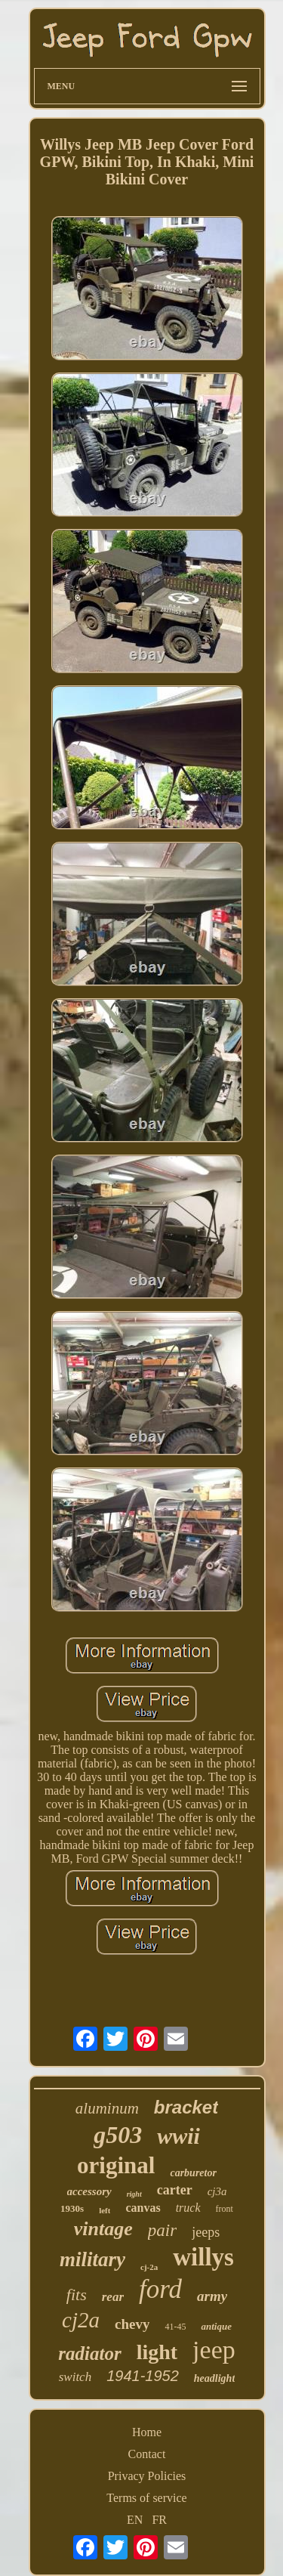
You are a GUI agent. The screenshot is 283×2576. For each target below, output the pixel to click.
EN (135, 2519)
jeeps (206, 2232)
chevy (132, 2324)
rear (113, 2297)
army (212, 2296)
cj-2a (149, 2266)
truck (188, 2207)
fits (76, 2294)
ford (160, 2289)
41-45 (175, 2326)
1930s (72, 2208)
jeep (213, 2350)
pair (162, 2230)
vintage (103, 2229)
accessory (89, 2191)
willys (203, 2257)
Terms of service (146, 2497)
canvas (142, 2207)
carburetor (193, 2173)
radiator (89, 2353)
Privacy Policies (147, 2475)
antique (216, 2326)
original (116, 2165)
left (104, 2210)
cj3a (217, 2191)
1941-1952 (142, 2375)
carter (174, 2189)
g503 (118, 2134)
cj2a (81, 2320)
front (224, 2208)
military (92, 2259)
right (134, 2194)
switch (75, 2377)
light (157, 2352)
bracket (186, 2107)
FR (159, 2519)
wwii (178, 2135)
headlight (214, 2378)
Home (146, 2432)
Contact (147, 2454)
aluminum (107, 2108)
